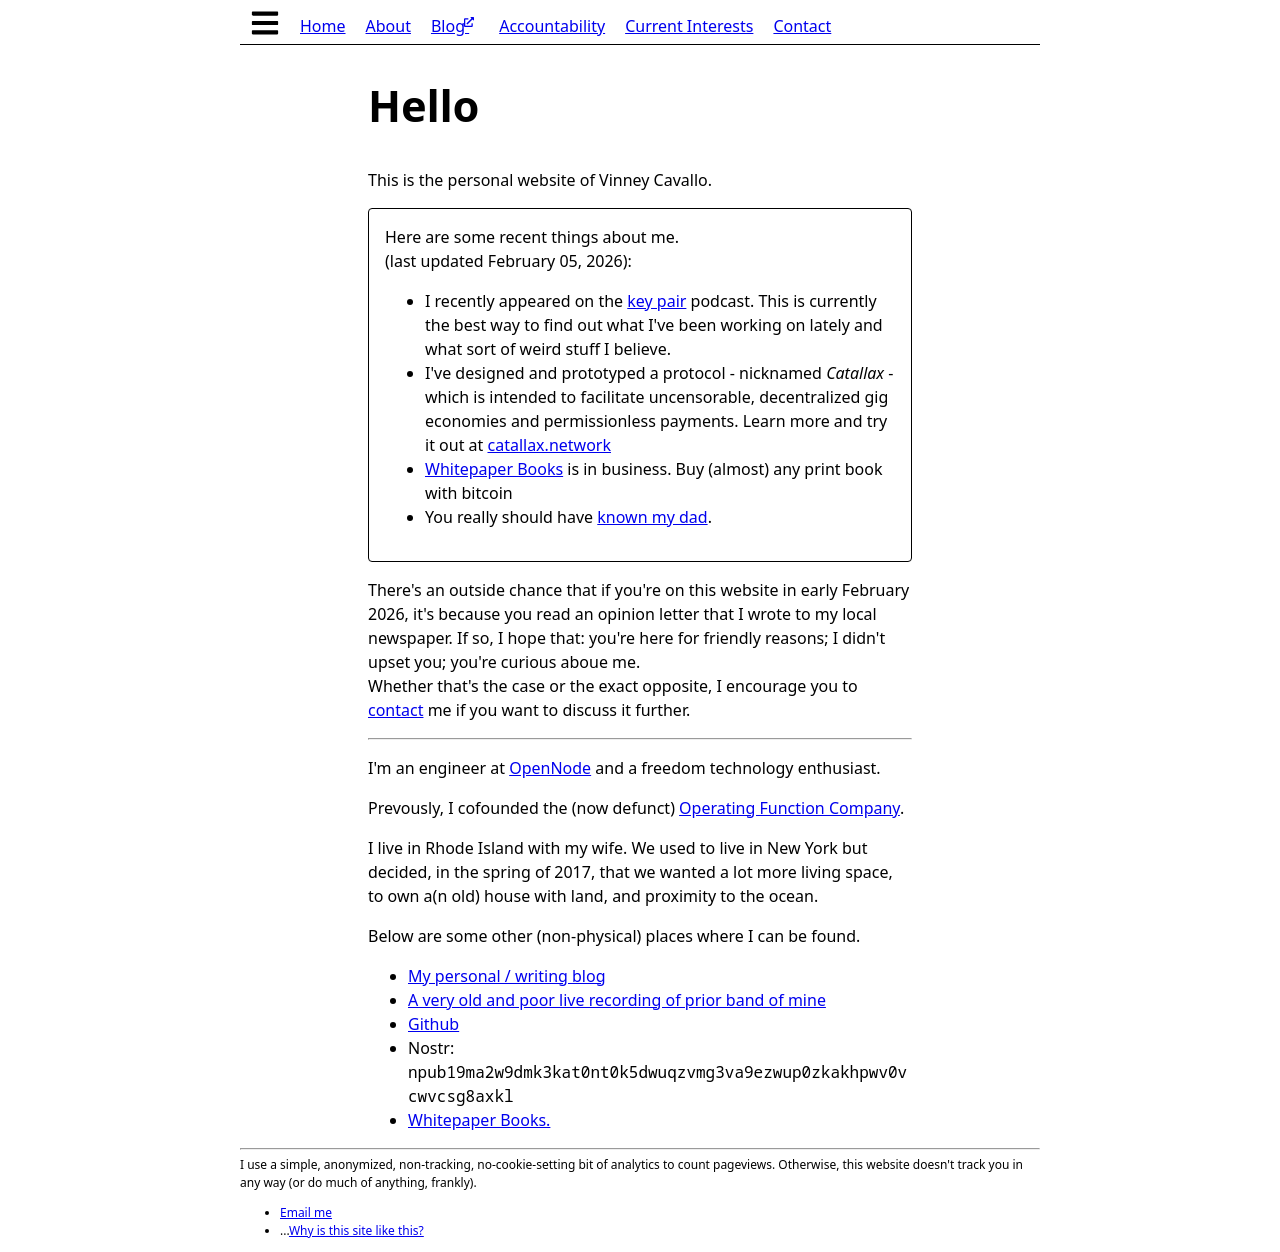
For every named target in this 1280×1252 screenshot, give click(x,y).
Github (433, 1024)
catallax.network (549, 445)
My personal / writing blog (507, 976)
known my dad (652, 517)
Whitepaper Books (494, 469)
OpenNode (550, 768)
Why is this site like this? (356, 1230)
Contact (802, 26)
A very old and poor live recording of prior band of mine (617, 1000)
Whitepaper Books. (479, 1120)
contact (395, 710)
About (388, 26)
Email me (306, 1212)
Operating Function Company (789, 808)
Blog (452, 23)
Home (323, 26)
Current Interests (689, 26)
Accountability (552, 26)
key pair (656, 301)
